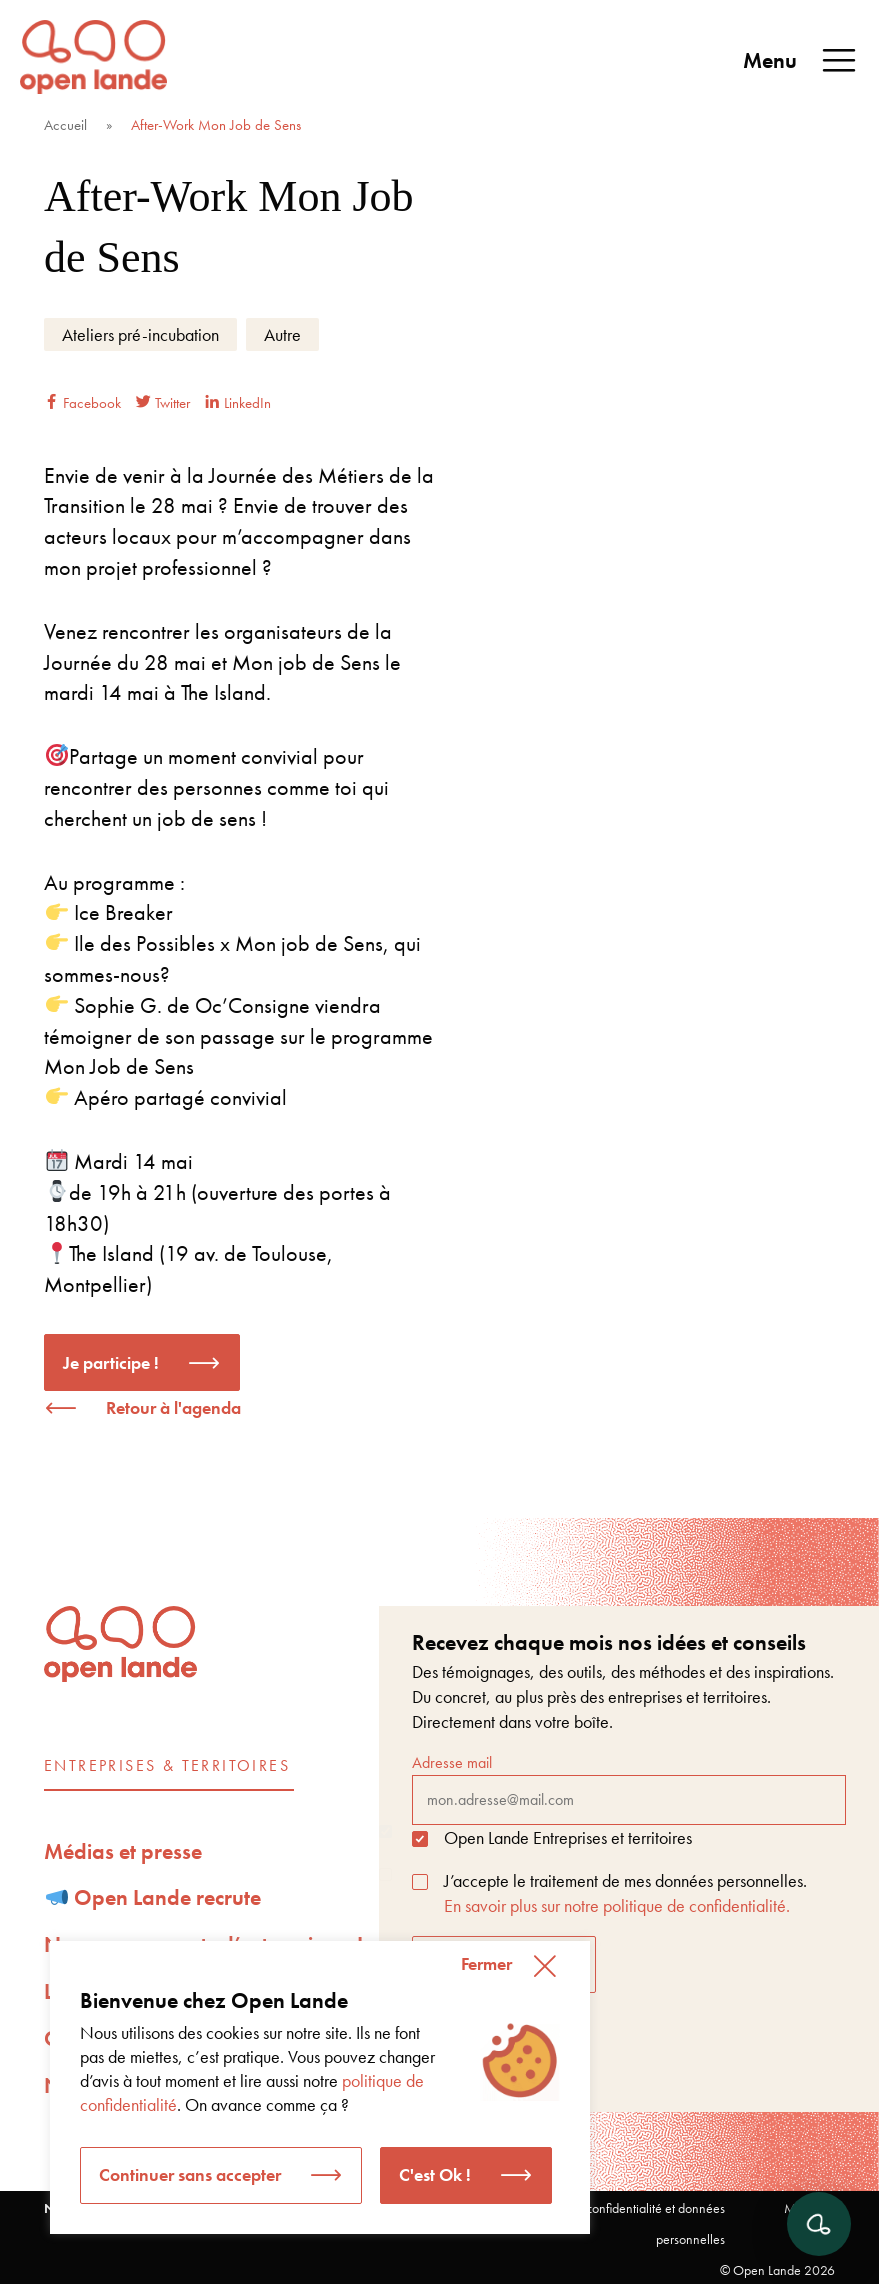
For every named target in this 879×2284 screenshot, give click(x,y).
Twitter (163, 403)
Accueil (65, 125)
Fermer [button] (486, 1963)
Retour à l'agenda (173, 1407)
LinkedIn (238, 403)
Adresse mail (629, 1788)
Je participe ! (111, 1362)
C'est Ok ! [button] (435, 2174)
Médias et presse (123, 1851)
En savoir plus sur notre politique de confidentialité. (617, 1905)
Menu (801, 61)
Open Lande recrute (154, 1897)
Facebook (82, 403)
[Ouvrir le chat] (819, 2224)
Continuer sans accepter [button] (190, 2174)
